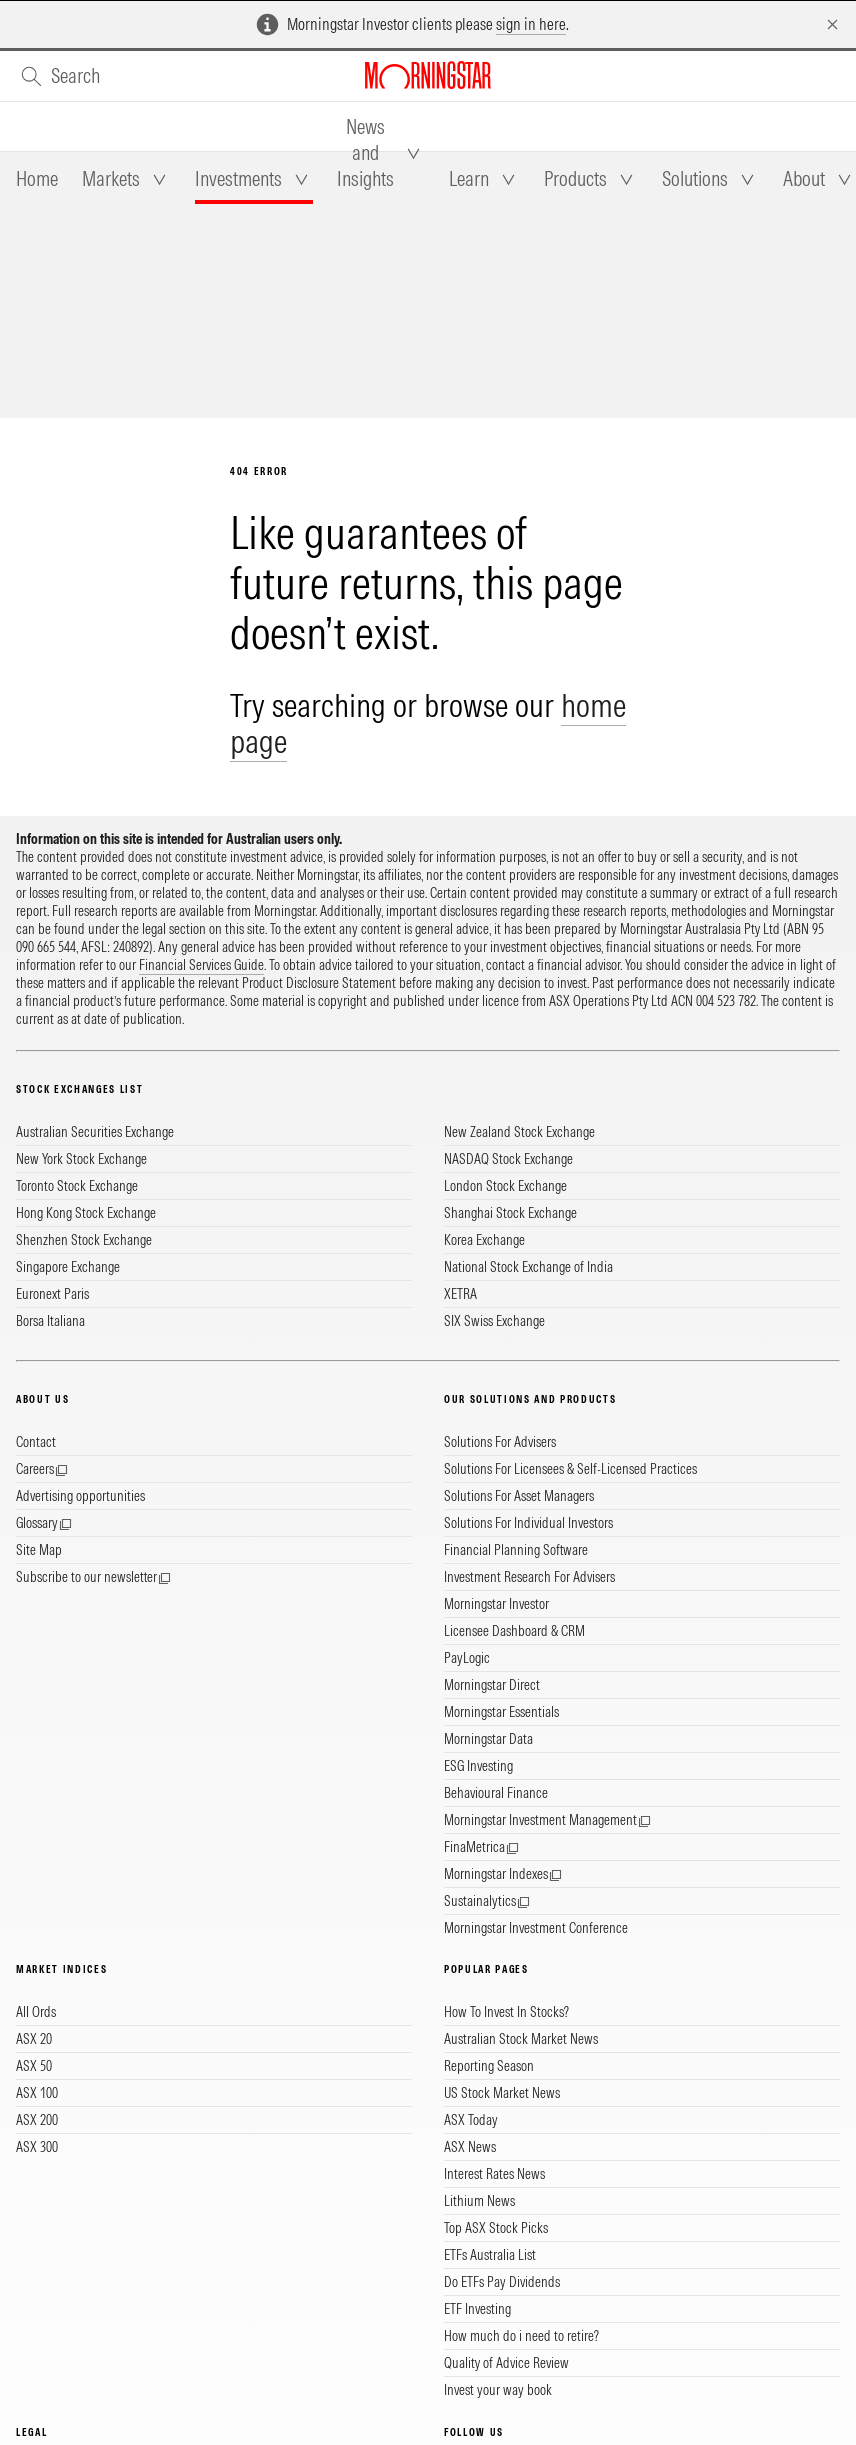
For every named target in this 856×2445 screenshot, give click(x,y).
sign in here (531, 24)
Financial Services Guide (201, 965)
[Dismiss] (832, 24)
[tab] (37, 179)
